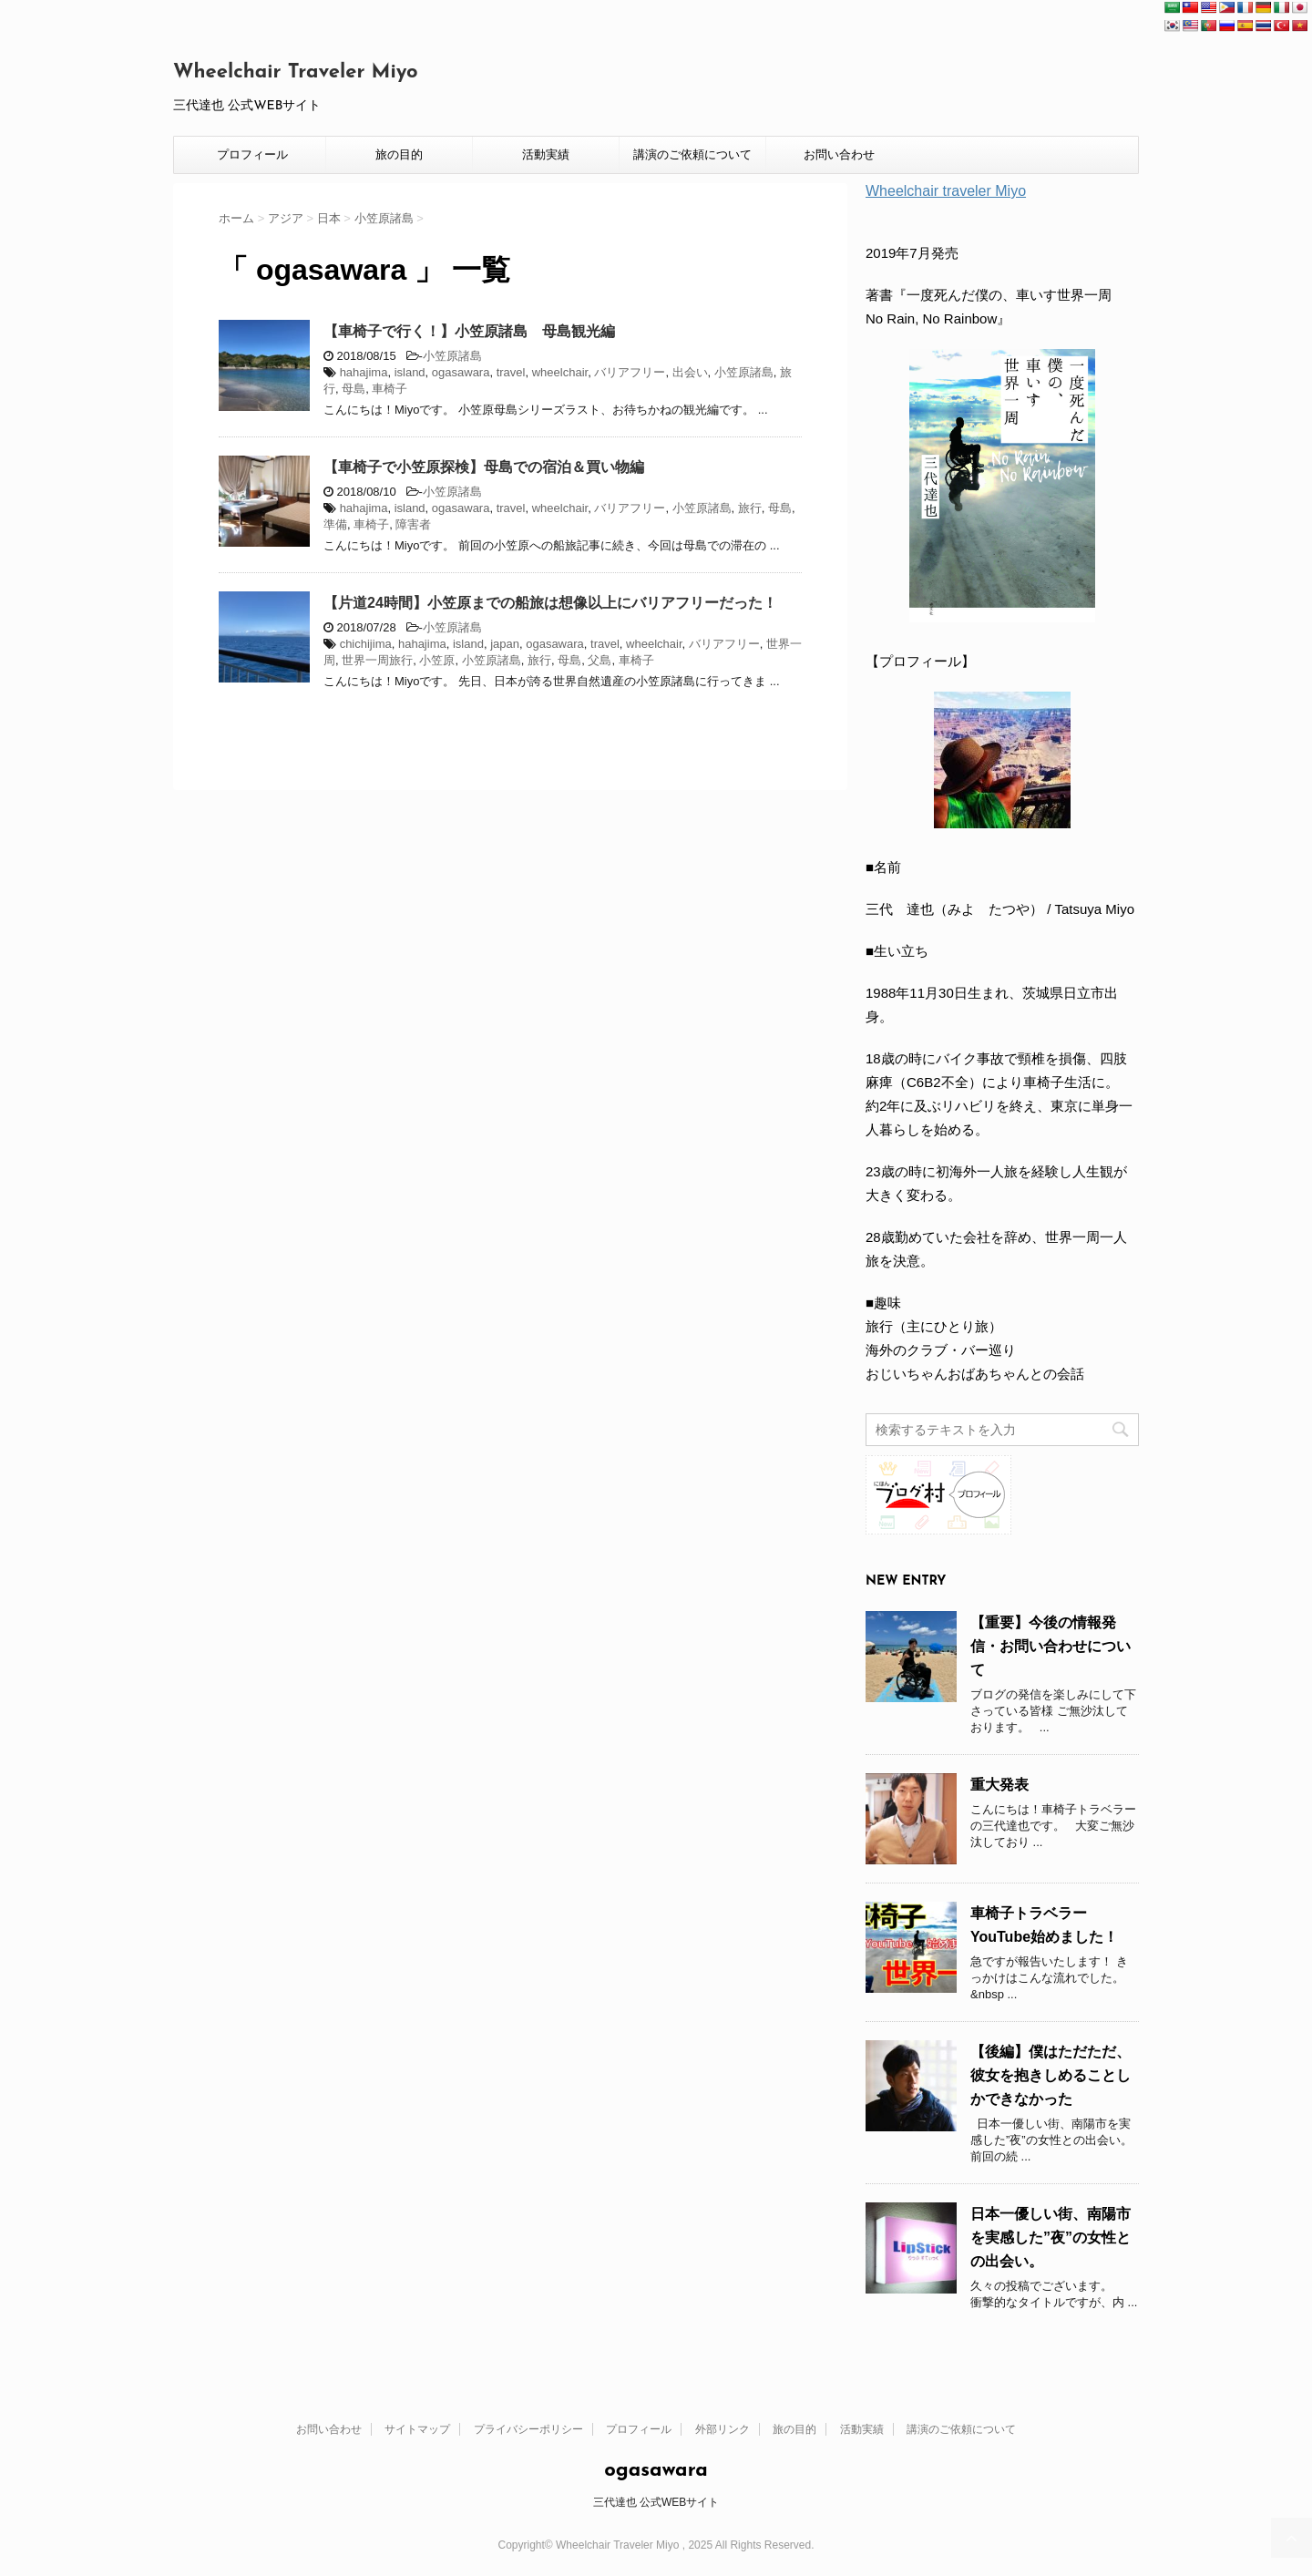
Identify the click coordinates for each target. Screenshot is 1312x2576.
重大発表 (999, 1784)
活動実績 (545, 154)
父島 (599, 660)
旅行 (750, 508)
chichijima (366, 644)
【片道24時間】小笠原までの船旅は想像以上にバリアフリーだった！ (550, 603)
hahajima (364, 372)
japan (504, 644)
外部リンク (722, 2429)
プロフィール (252, 154)
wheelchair (560, 372)
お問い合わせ (839, 154)
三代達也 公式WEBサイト (656, 2502)
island (410, 372)
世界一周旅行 (377, 660)
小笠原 (437, 660)
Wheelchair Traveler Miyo (295, 72)
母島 (353, 388)
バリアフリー (629, 372)
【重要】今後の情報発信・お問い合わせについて (1050, 1646)
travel (511, 372)
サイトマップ (417, 2429)
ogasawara (461, 372)
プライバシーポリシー (528, 2429)
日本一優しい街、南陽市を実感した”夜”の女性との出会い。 (1050, 2237)
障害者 (413, 524)
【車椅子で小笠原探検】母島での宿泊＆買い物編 (483, 467)
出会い (690, 372)
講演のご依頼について (692, 154)
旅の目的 (399, 154)
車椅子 (389, 388)
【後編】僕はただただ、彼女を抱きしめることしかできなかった (1050, 2075)
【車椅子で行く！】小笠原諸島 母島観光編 (469, 331)
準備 (335, 524)
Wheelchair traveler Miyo (946, 191)
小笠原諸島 (452, 356)
